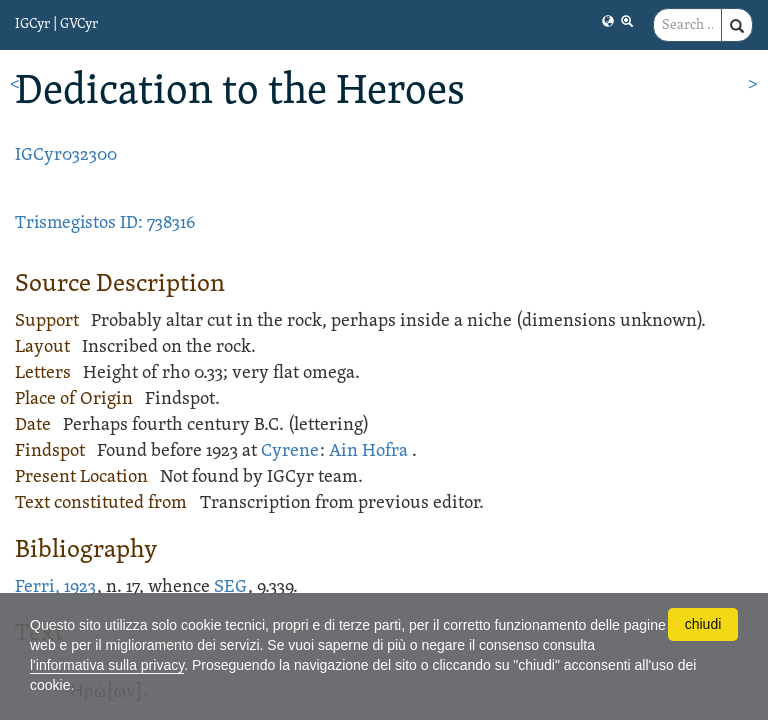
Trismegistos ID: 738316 (105, 223)
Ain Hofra (368, 451)
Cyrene (290, 451)
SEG (230, 587)
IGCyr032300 (66, 155)
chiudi (703, 624)
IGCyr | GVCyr (56, 24)
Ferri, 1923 (55, 587)
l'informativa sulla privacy (107, 665)
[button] (608, 21)
